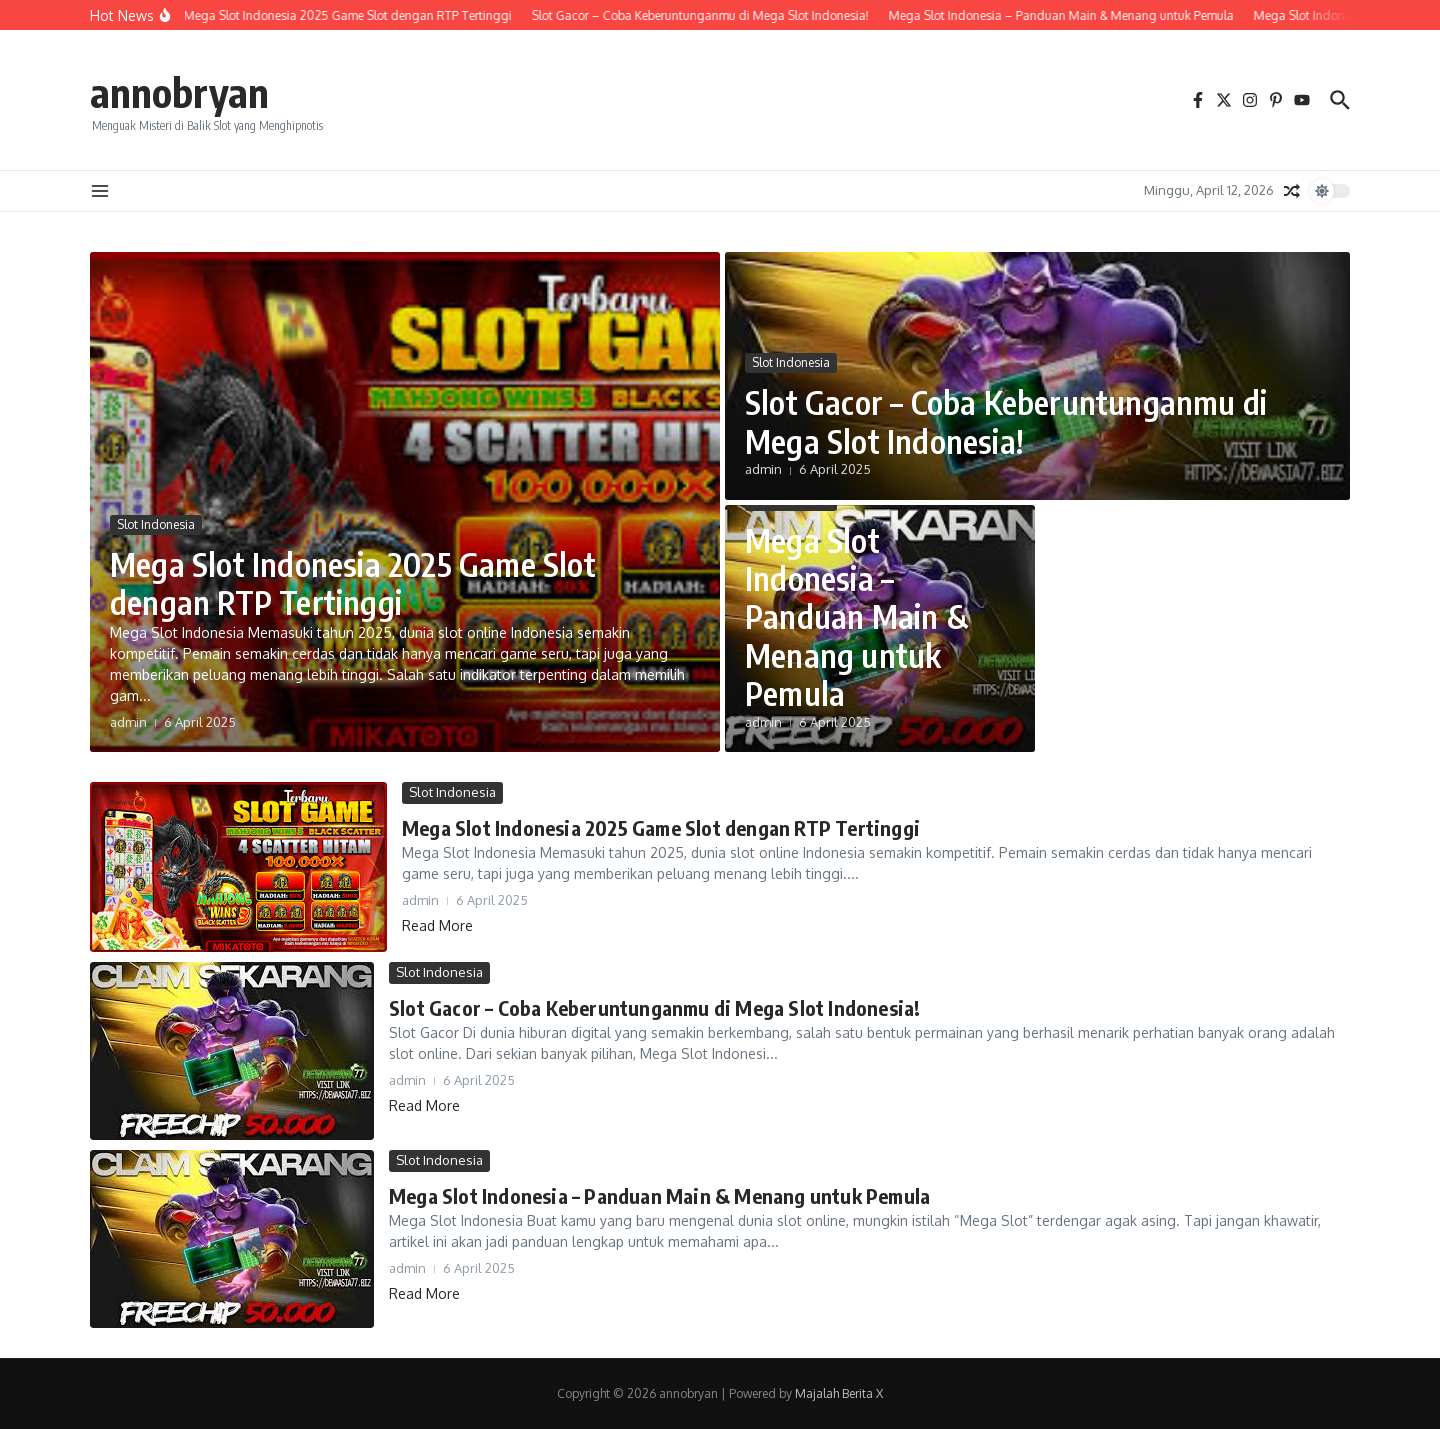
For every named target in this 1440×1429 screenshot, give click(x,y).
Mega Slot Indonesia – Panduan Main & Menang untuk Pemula (856, 617)
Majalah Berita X (839, 1393)
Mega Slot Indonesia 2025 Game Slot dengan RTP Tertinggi (353, 583)
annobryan (179, 92)
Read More (437, 925)
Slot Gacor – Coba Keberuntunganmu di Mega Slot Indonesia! (1006, 421)
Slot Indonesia (156, 524)
